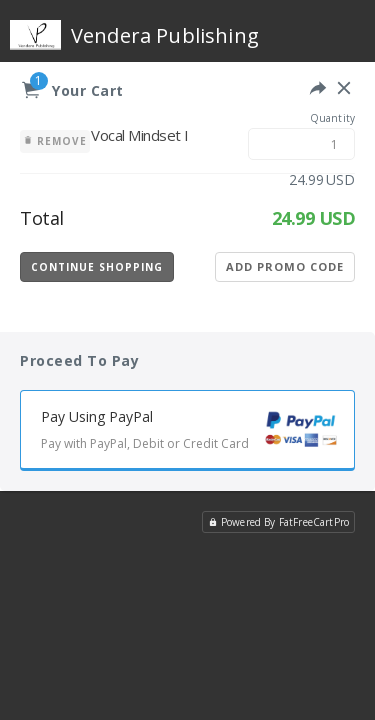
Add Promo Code (285, 266)
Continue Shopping (97, 267)
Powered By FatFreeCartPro (278, 522)
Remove (55, 141)
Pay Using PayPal (197, 432)
